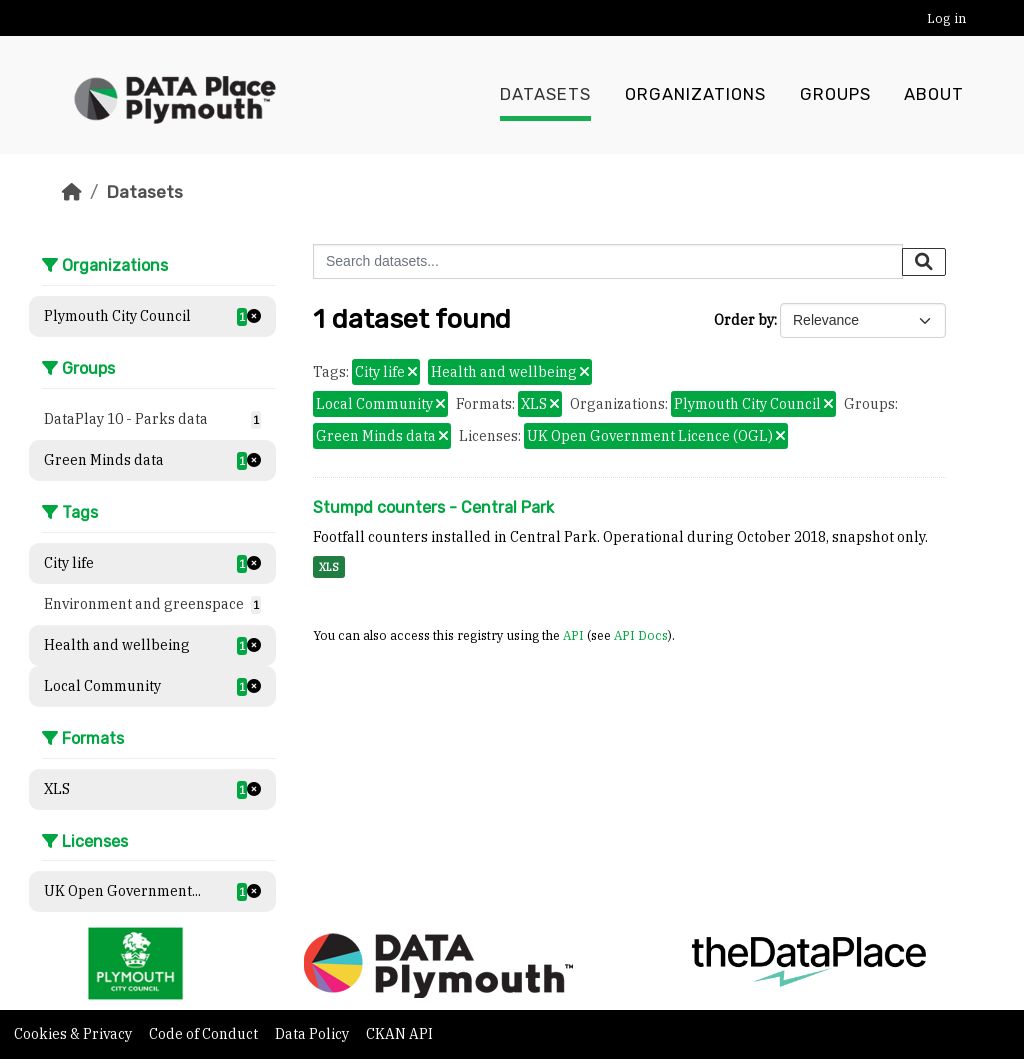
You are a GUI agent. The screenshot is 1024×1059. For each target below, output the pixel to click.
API (573, 635)
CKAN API (399, 1034)
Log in (946, 18)
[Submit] (924, 262)
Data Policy (313, 1034)
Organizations (695, 95)
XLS (329, 567)
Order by (744, 320)
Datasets (545, 95)
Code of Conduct (205, 1034)
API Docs (641, 635)
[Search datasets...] (608, 261)
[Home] (72, 192)
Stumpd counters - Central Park (433, 507)
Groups (835, 95)
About (934, 95)
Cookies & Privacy (74, 1034)
